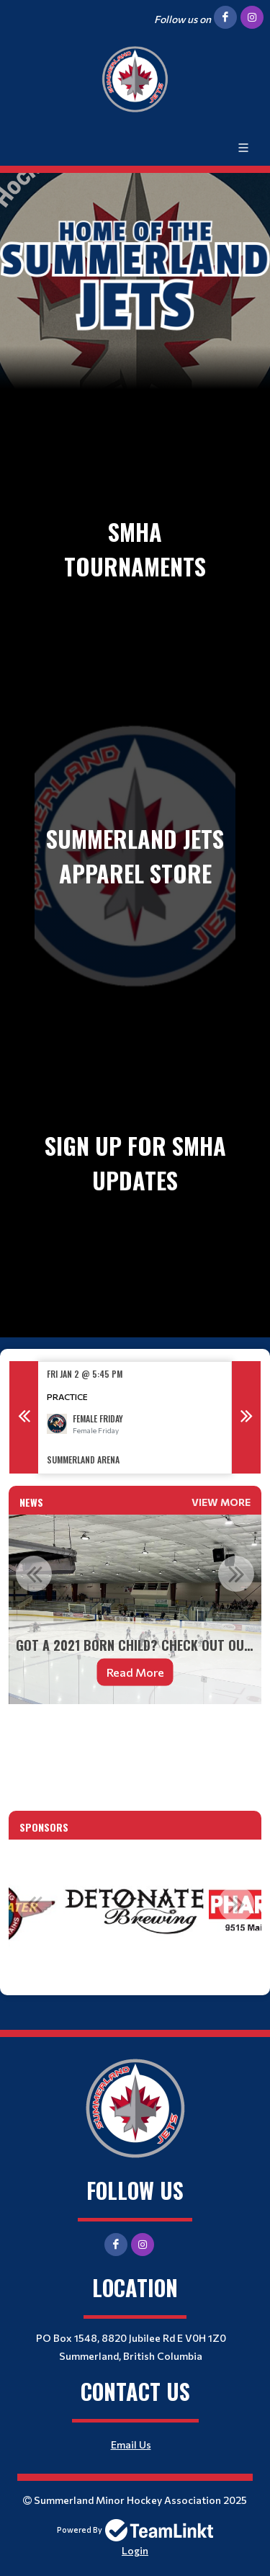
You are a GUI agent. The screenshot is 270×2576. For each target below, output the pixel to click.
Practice (67, 1396)
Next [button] (246, 1417)
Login (135, 2550)
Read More (135, 1672)
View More (221, 1502)
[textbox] (135, 1735)
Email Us (131, 2444)
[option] (135, 1418)
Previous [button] (23, 1417)
